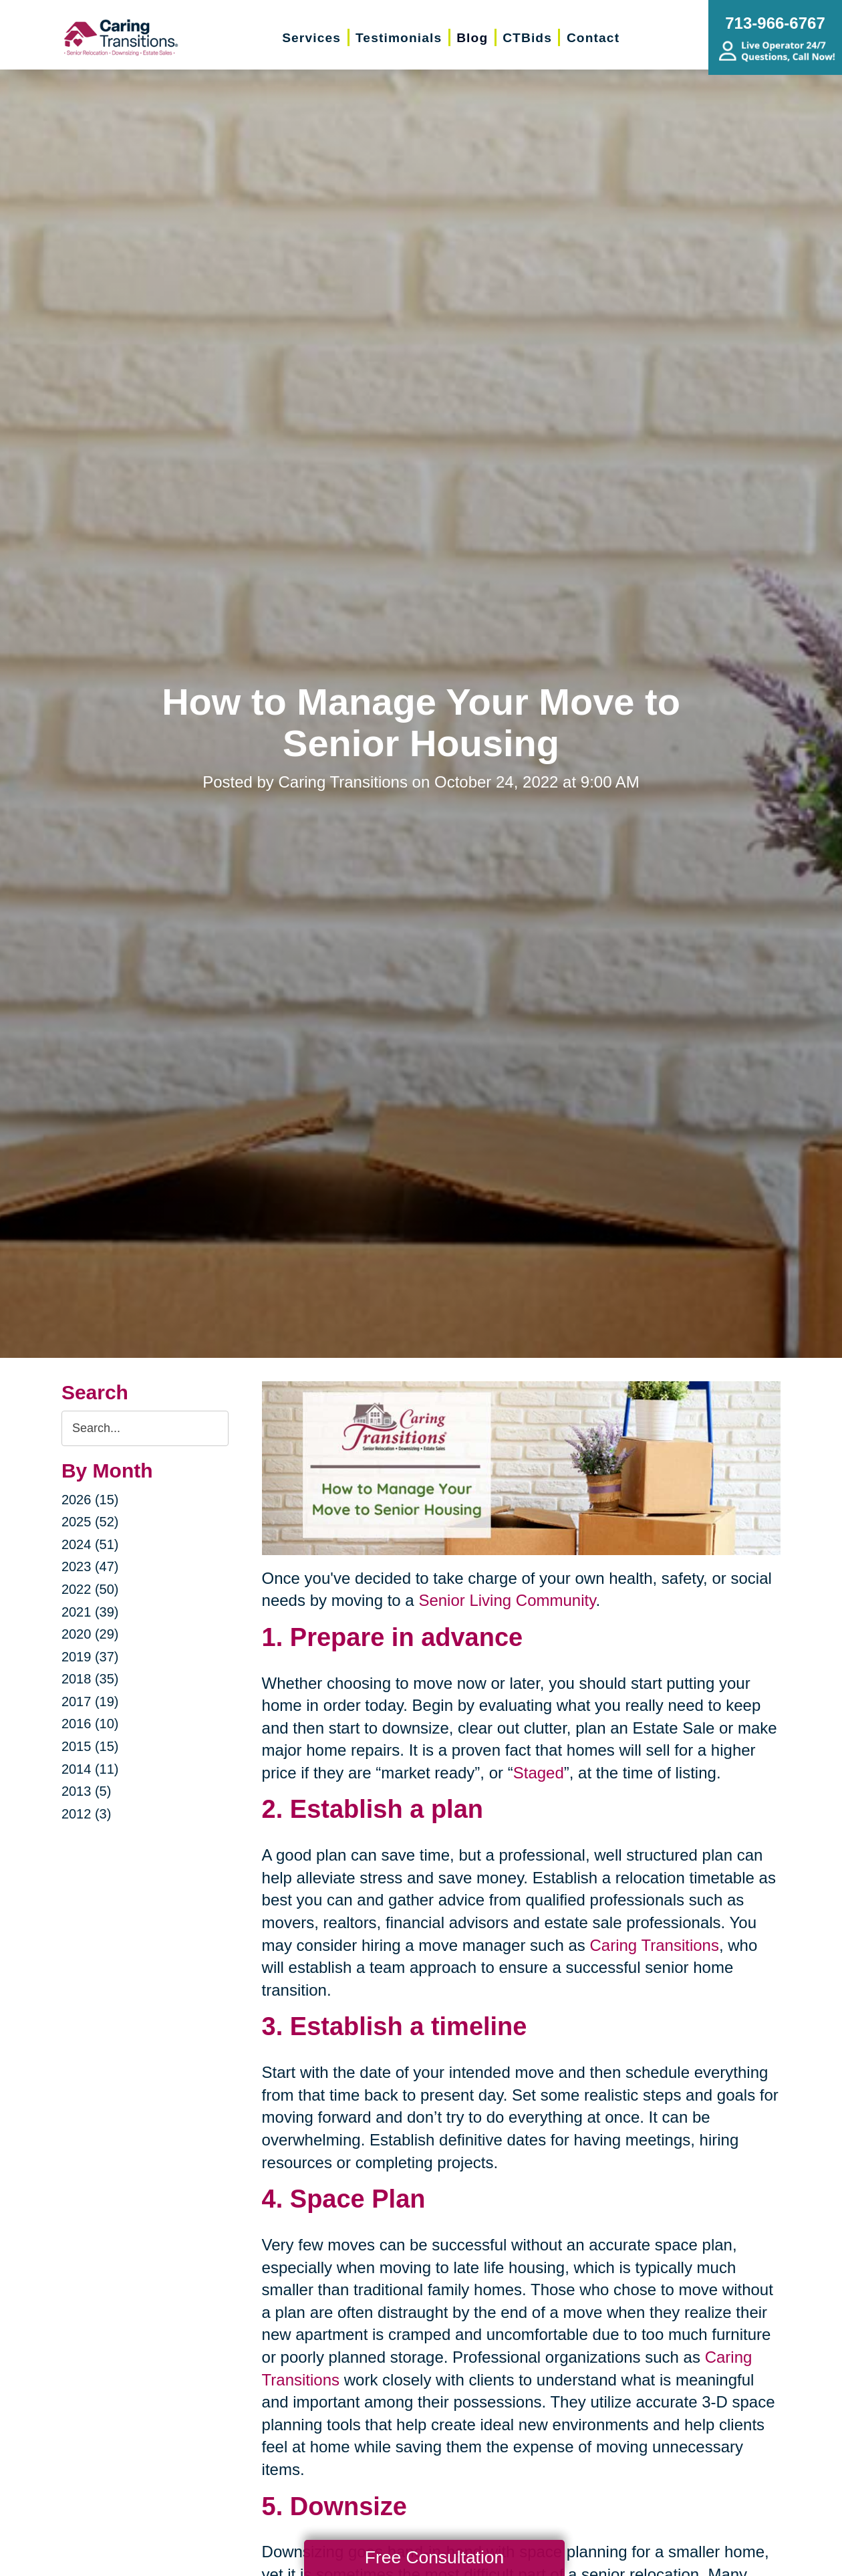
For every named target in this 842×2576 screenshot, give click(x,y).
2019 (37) (90, 1656)
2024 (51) (90, 1544)
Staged (538, 1773)
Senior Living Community (506, 1600)
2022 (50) (90, 1589)
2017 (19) (90, 1701)
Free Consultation (434, 2557)
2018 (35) (90, 1678)
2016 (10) (90, 1723)
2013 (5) (86, 1791)
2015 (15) (90, 1746)
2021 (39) (90, 1612)
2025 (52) (90, 1521)
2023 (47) (90, 1566)
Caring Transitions (653, 1945)
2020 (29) (90, 1634)
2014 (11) (90, 1769)
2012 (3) (86, 1813)
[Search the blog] (145, 1428)
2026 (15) (90, 1499)
